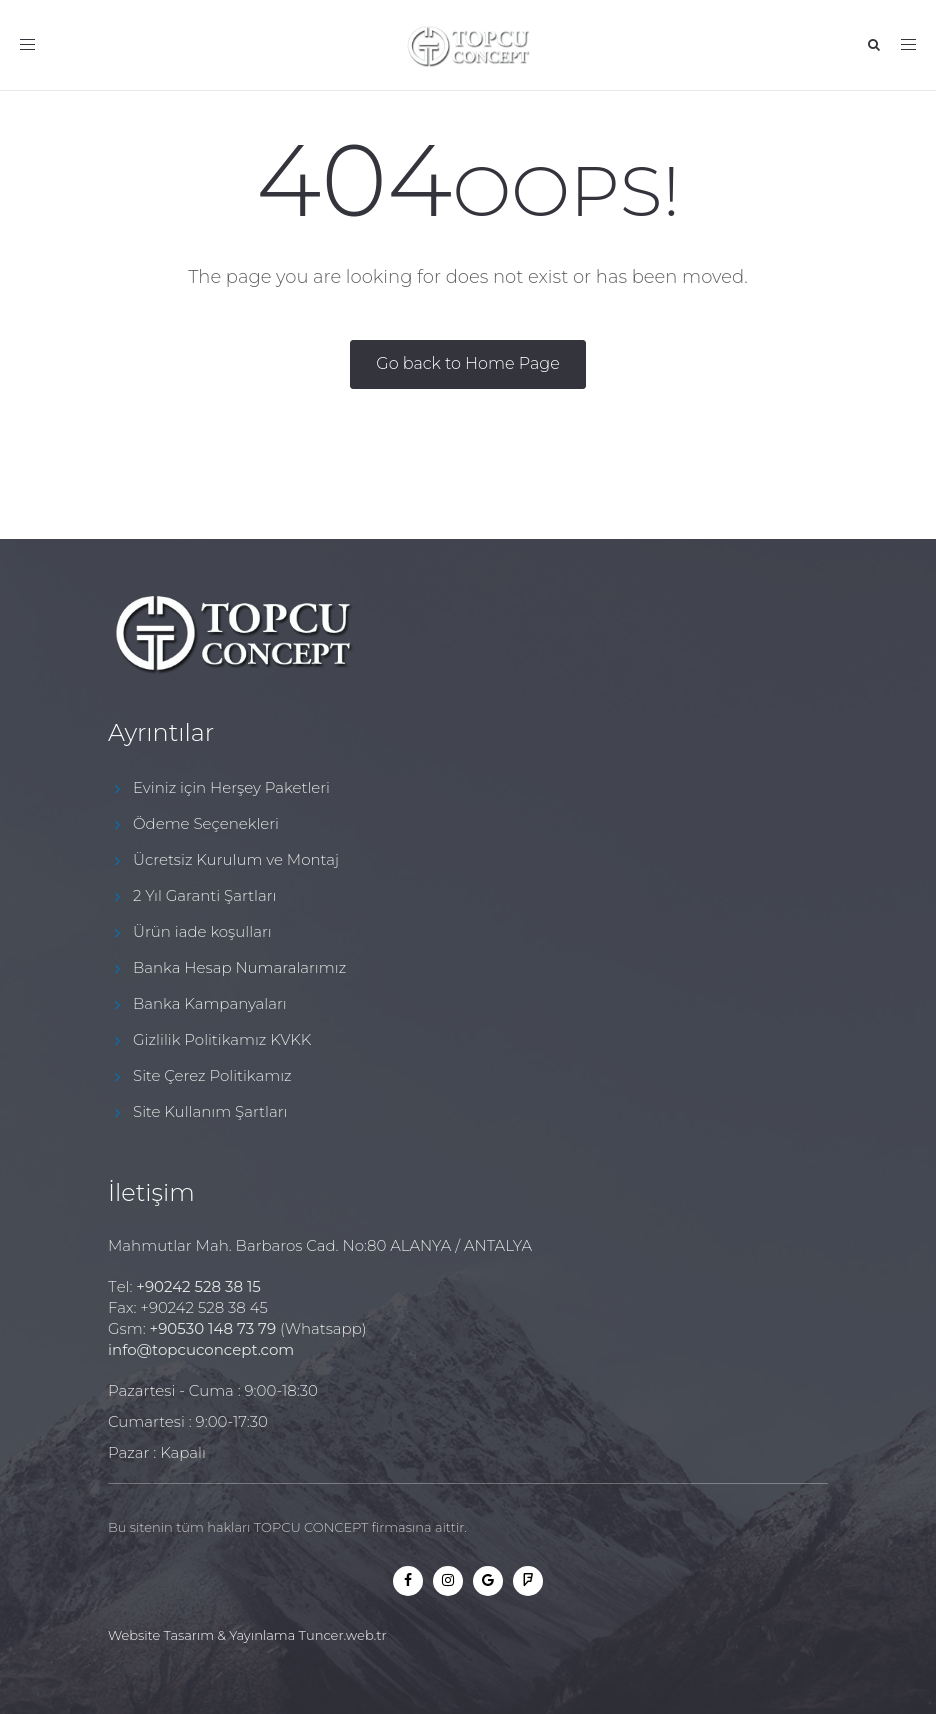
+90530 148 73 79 (213, 1328)
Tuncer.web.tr (343, 1635)
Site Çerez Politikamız (212, 1075)
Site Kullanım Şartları (210, 1111)
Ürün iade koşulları (202, 931)
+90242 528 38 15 (198, 1286)
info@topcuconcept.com (201, 1349)
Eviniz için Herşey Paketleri (231, 787)
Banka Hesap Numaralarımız (239, 967)
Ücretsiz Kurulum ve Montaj (236, 859)
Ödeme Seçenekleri (206, 823)
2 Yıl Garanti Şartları (204, 895)
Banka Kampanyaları (210, 1003)
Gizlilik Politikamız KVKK (222, 1039)
